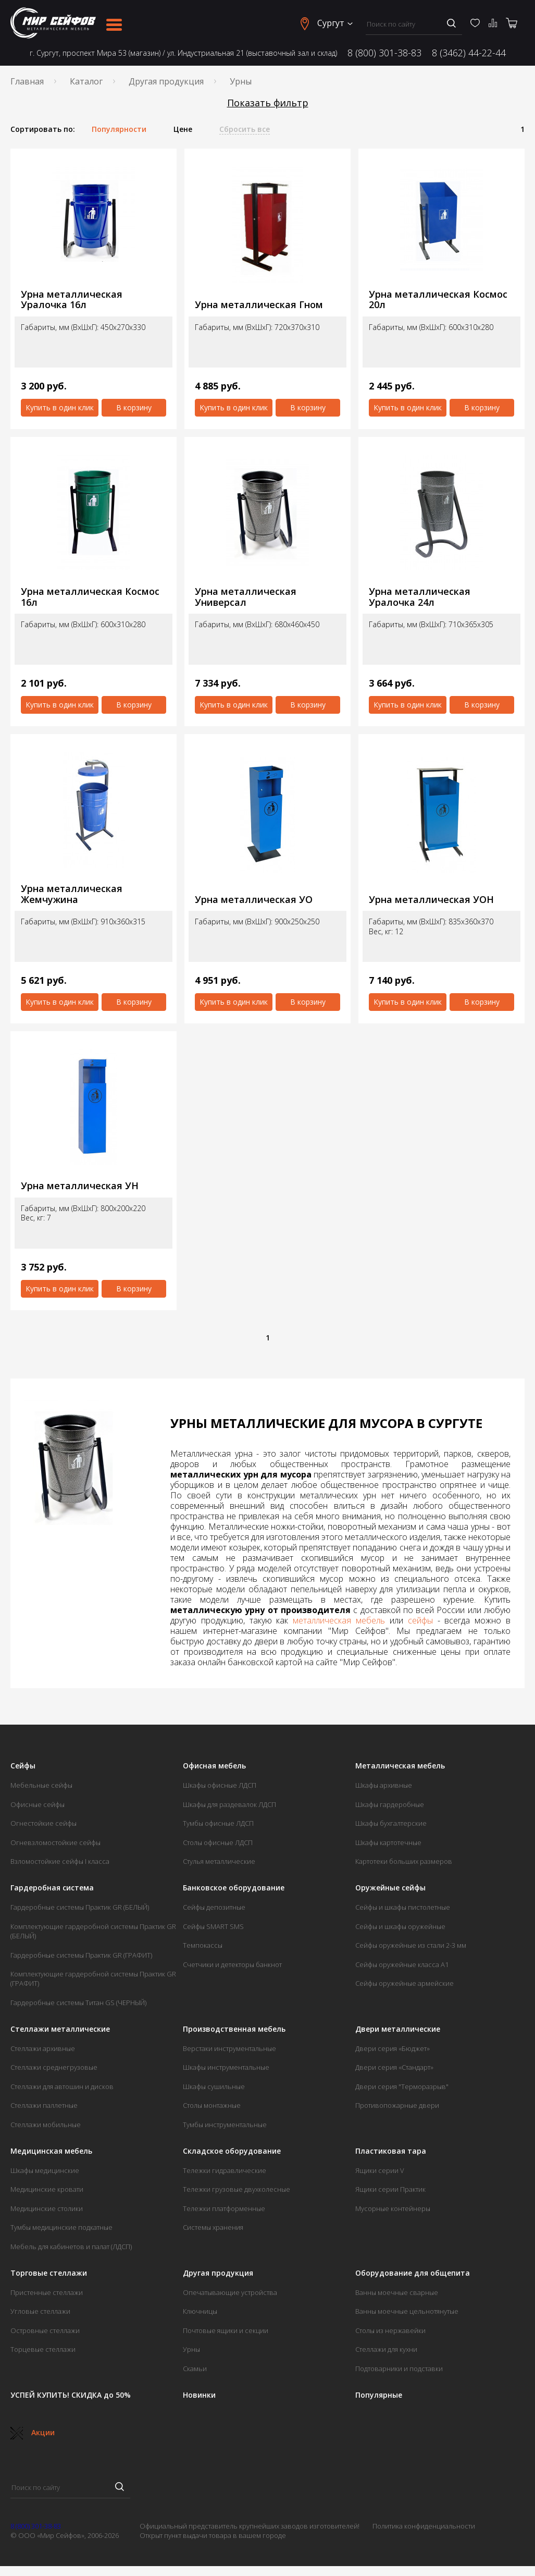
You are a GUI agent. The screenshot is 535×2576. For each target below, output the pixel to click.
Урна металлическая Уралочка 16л (71, 299)
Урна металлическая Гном (259, 304)
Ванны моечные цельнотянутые (406, 2311)
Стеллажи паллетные (44, 2105)
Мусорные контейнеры (392, 2208)
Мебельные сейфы (41, 1785)
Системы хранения (213, 2227)
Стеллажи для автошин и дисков (62, 2086)
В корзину (134, 407)
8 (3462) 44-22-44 (469, 52)
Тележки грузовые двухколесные (236, 2189)
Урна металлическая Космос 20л (438, 299)
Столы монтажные (212, 2105)
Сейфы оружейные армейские (404, 1983)
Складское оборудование (232, 2151)
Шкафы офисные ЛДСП (219, 1785)
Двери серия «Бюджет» (392, 2048)
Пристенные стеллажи (46, 2292)
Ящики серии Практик (390, 2189)
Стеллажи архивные (42, 2048)
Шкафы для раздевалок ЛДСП (229, 1804)
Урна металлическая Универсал (245, 596)
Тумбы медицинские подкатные (61, 2227)
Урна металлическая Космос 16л (90, 596)
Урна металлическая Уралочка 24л (419, 596)
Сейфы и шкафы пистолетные (402, 1907)
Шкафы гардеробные (389, 1804)
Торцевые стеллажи (43, 2349)
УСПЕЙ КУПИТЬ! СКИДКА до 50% (70, 2395)
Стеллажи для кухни (386, 2349)
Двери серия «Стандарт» (394, 2067)
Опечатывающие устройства (230, 2292)
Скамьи (195, 2368)
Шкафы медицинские (44, 2170)
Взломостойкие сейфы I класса (59, 1861)
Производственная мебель (234, 2029)
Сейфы (22, 1766)
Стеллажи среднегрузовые (53, 2067)
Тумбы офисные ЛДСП (218, 1823)
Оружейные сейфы (390, 1888)
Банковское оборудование (233, 1888)
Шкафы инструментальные (226, 2067)
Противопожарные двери (397, 2105)
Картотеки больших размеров (403, 1861)
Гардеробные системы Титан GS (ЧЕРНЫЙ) (78, 2002)
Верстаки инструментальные (229, 2048)
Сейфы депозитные (214, 1907)
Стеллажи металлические (60, 2029)
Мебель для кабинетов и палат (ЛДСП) (71, 2246)
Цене (182, 129)
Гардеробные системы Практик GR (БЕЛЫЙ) (79, 1907)
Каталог (86, 81)
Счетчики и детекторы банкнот (232, 1964)
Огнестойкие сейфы (43, 1823)
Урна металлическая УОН (431, 899)
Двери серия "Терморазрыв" (402, 2086)
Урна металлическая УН (80, 1185)
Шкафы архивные (383, 1785)
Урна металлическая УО (254, 899)
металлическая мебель (339, 1620)
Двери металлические (397, 2029)
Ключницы (200, 2311)
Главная (27, 81)
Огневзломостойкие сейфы (55, 1842)
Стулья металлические (219, 1861)
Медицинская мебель (51, 2151)
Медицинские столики (46, 2208)
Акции (32, 2432)
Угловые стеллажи (40, 2311)
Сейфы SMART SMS (213, 1926)
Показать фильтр (267, 103)
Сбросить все (244, 129)
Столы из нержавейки (390, 2330)
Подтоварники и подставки (399, 2368)
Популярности (119, 129)
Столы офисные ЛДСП (218, 1842)
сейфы (420, 1620)
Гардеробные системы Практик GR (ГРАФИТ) (81, 1955)
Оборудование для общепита (412, 2273)
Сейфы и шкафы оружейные (400, 1926)
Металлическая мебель (400, 1766)
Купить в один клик (60, 407)
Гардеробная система (52, 1888)
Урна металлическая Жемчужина (71, 894)
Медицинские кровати (46, 2189)
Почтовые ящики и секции (225, 2330)
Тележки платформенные (224, 2208)
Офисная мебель (214, 1766)
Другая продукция (166, 81)
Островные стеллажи (45, 2330)
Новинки (199, 2395)
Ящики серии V (379, 2170)
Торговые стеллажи (48, 2273)
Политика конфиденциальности (423, 2526)
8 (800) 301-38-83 (384, 52)
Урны (191, 2349)
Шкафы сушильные (214, 2086)
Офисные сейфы (37, 1804)
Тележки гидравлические (224, 2170)
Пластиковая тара (390, 2151)
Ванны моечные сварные (396, 2292)
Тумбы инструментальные (225, 2124)
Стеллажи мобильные (45, 2124)
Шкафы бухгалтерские (391, 1823)
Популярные (378, 2395)
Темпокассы (202, 1945)
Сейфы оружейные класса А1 (402, 1964)
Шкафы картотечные (388, 1842)
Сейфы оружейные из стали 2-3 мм (410, 1945)
